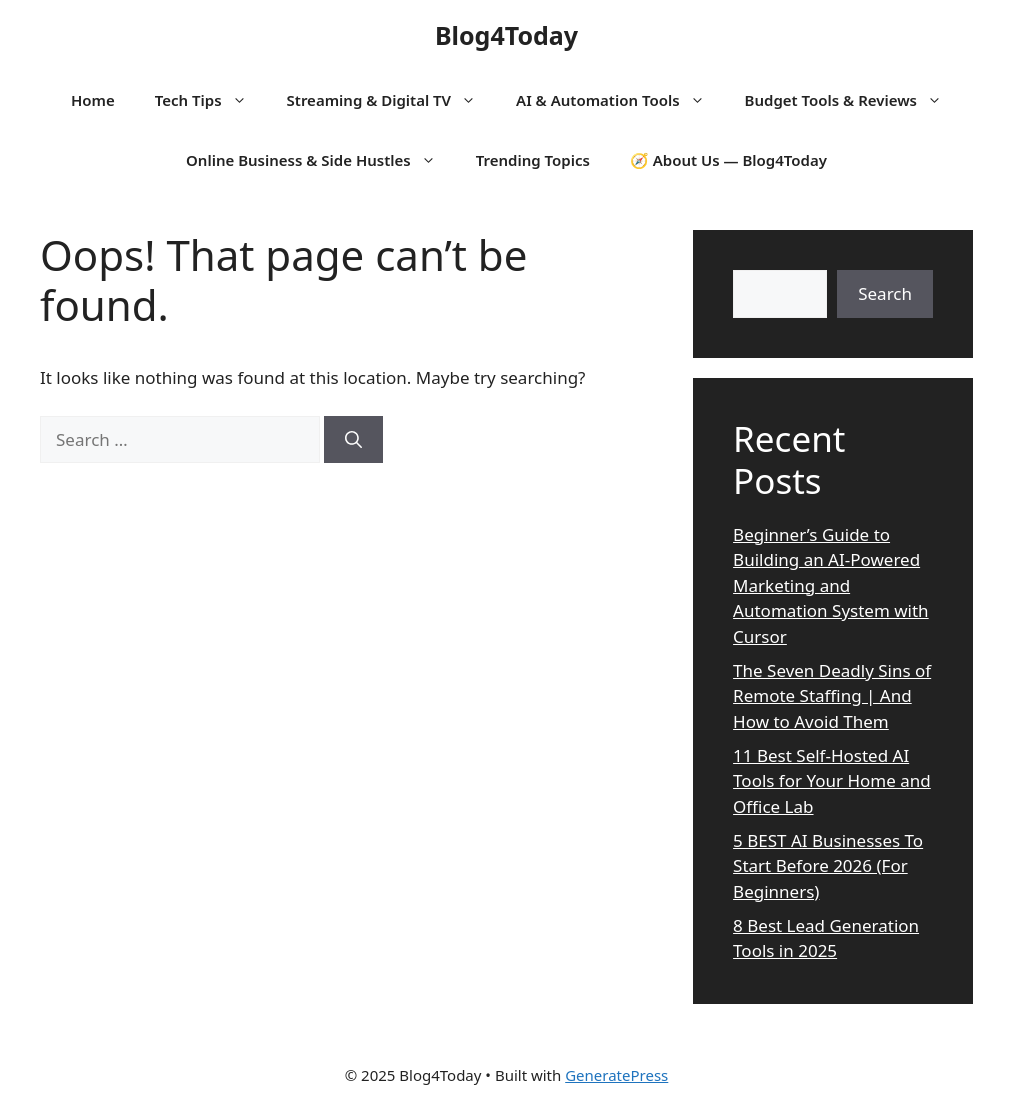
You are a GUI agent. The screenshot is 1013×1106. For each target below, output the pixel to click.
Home (93, 100)
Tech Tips (211, 100)
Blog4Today (506, 35)
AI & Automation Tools (620, 100)
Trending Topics (533, 160)
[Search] (353, 440)
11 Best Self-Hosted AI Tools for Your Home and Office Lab (832, 781)
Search (885, 293)
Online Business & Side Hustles (321, 160)
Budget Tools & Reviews (853, 100)
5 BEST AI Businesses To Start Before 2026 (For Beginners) (828, 866)
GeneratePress (616, 1075)
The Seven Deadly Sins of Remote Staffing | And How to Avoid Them (832, 696)
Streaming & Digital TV (392, 100)
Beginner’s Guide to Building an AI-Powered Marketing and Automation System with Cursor (831, 585)
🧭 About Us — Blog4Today (728, 160)
